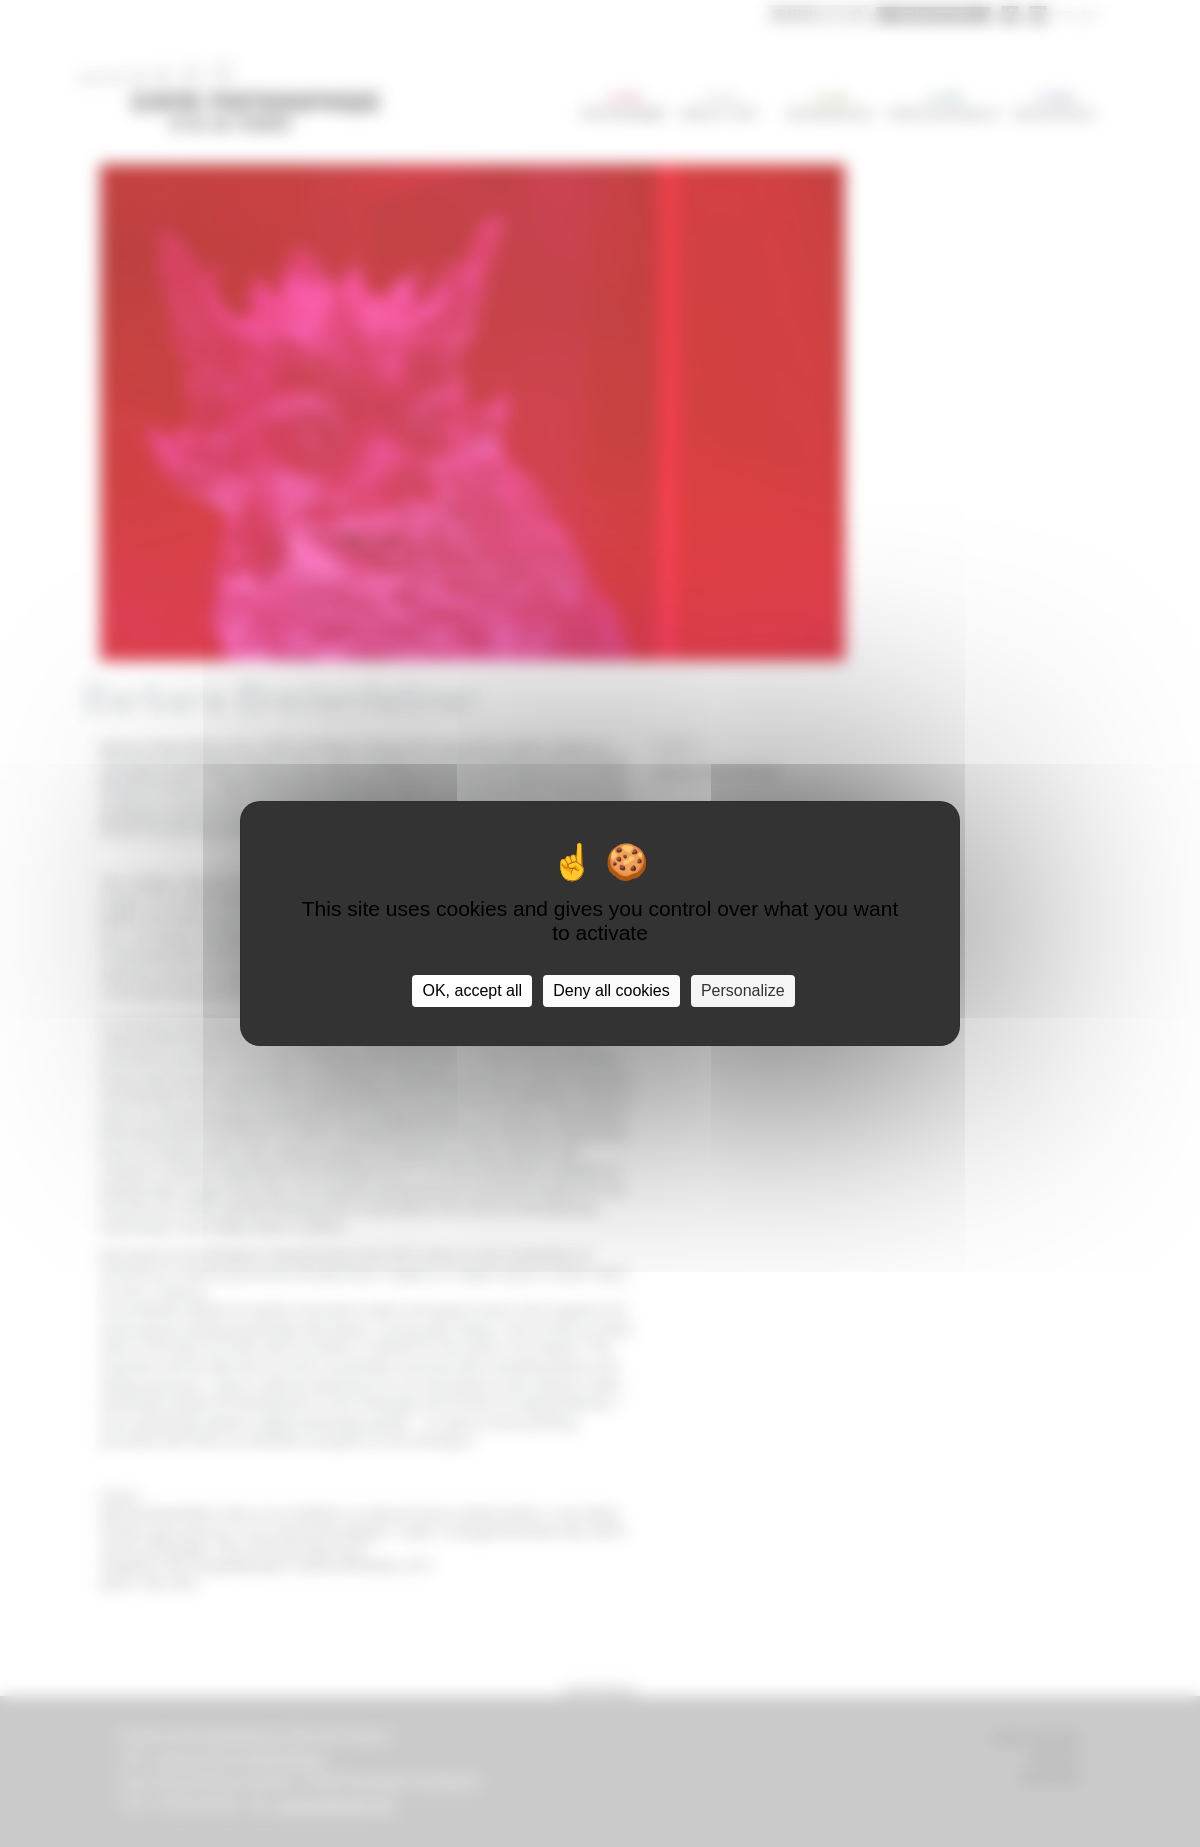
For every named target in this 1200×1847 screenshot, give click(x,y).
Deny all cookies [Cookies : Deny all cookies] (611, 990)
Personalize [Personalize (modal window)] (743, 990)
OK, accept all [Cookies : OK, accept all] (472, 990)
